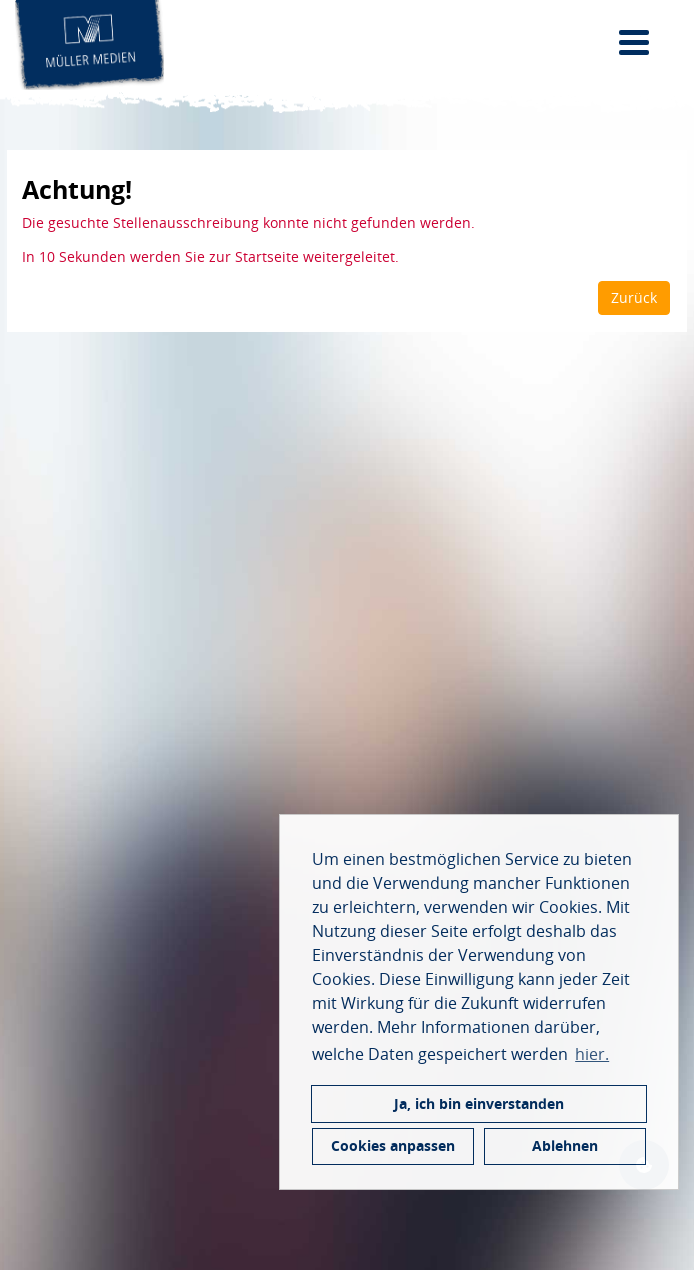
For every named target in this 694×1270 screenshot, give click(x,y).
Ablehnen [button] (565, 1145)
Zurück (634, 297)
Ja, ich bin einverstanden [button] (479, 1103)
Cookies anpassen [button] (393, 1145)
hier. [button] (592, 1054)
